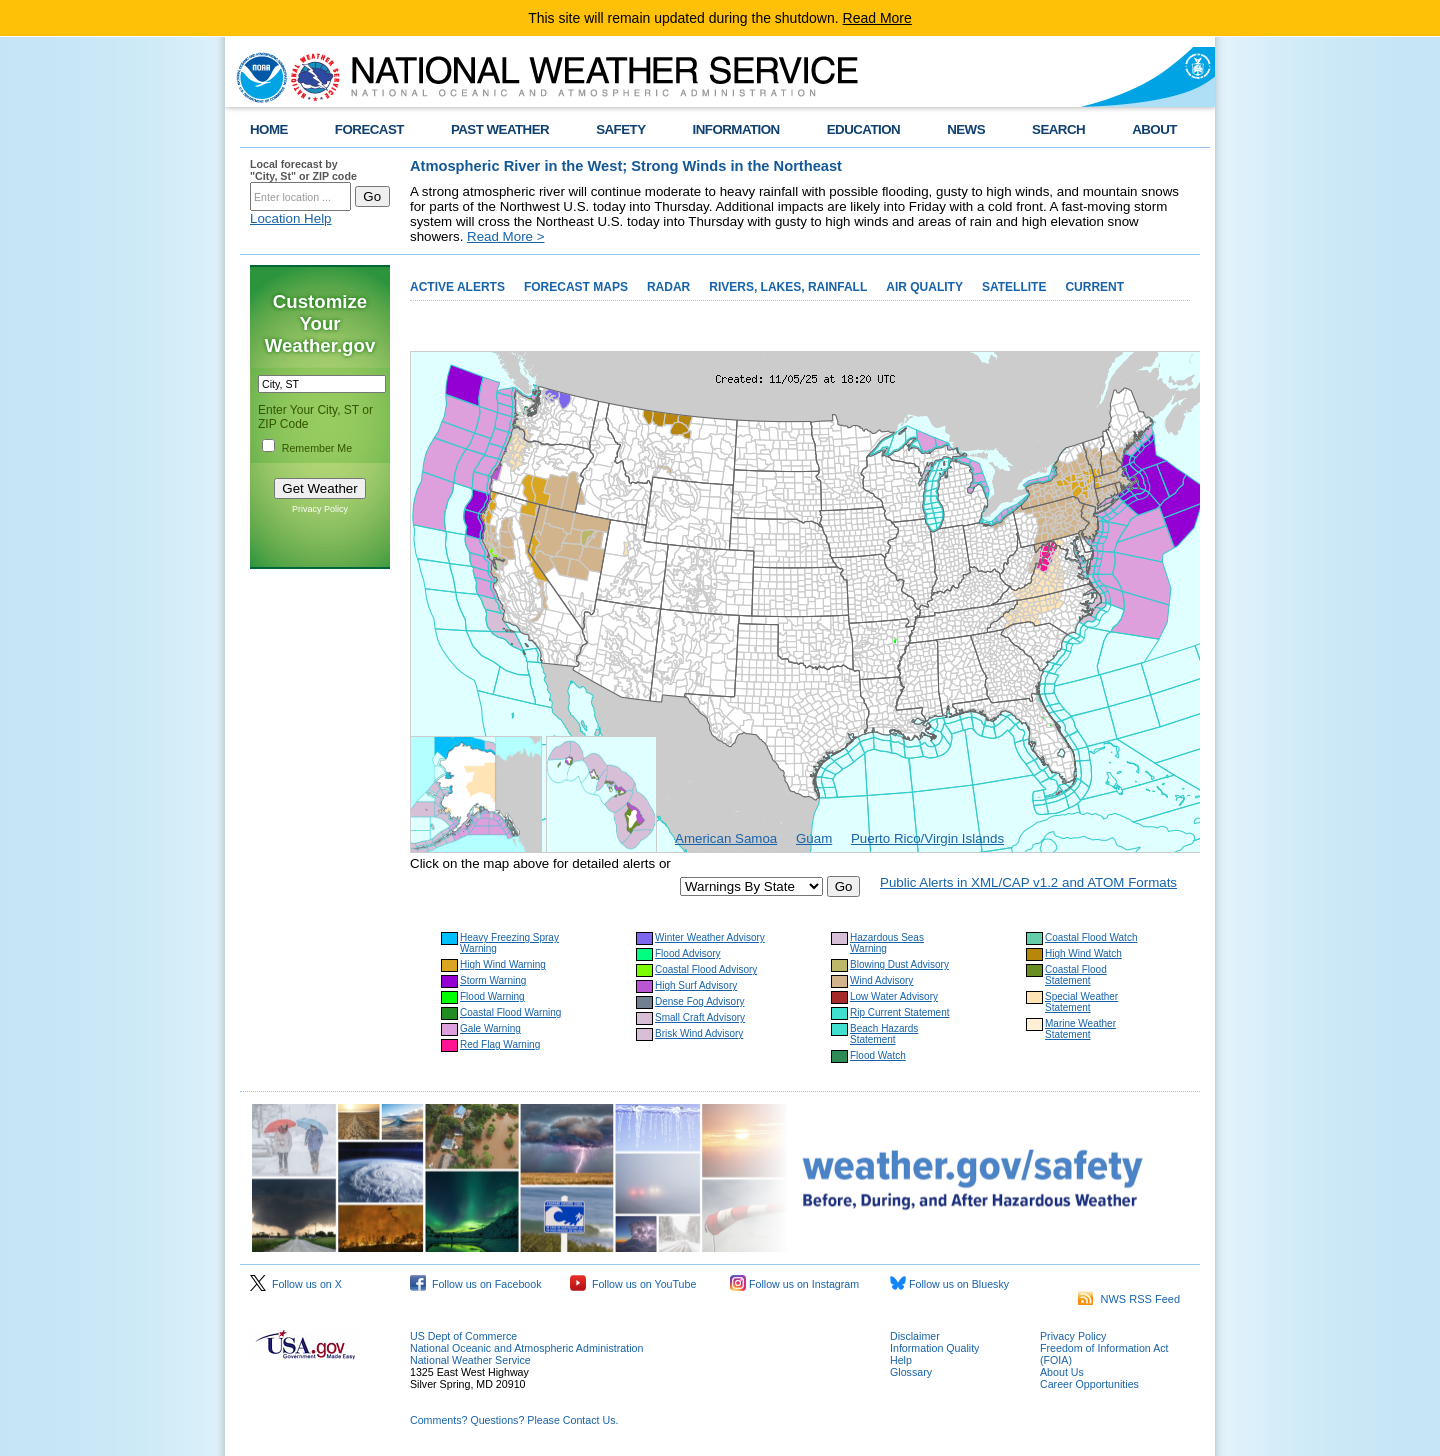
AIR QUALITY (924, 287)
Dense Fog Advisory (700, 1001)
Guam (814, 838)
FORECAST (369, 129)
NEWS (966, 129)
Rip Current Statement (900, 1012)
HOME (269, 129)
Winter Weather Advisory (710, 937)
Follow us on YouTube (633, 1284)
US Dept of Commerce (463, 1336)
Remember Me (317, 448)
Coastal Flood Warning (510, 1012)
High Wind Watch (1083, 953)
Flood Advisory (688, 953)
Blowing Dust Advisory (899, 964)
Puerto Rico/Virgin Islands (927, 838)
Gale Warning (490, 1028)
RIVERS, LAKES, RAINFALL (788, 287)
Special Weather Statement (1081, 1002)
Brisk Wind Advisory (699, 1033)
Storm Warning (493, 980)
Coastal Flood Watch (1091, 937)
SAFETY (620, 129)
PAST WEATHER (500, 129)
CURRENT (1094, 287)
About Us (1062, 1372)
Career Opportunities (1089, 1384)
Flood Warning (492, 996)
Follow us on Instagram (794, 1284)
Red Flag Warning (500, 1044)
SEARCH (1058, 129)
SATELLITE (1014, 287)
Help (901, 1360)
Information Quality (934, 1348)
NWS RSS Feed (1129, 1299)
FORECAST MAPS (576, 287)
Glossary (911, 1372)
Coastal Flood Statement (1076, 975)
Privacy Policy (320, 509)
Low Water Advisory (894, 996)
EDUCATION (863, 129)
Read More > (505, 236)
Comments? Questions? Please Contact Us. (514, 1420)
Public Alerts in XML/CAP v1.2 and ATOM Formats (1028, 882)
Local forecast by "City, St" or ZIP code (303, 170)
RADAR (668, 287)
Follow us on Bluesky (949, 1284)
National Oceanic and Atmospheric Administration (526, 1348)
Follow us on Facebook (476, 1284)
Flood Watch (878, 1055)
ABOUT (1154, 129)
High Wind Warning (503, 964)
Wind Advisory (881, 980)
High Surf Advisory (696, 985)
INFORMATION (736, 129)
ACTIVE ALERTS (457, 287)
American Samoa (726, 838)
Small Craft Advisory (700, 1017)
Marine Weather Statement (1080, 1029)
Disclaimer (915, 1336)
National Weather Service (470, 1360)
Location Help (291, 218)
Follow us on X (296, 1284)
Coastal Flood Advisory (706, 969)
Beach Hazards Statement (884, 1034)
